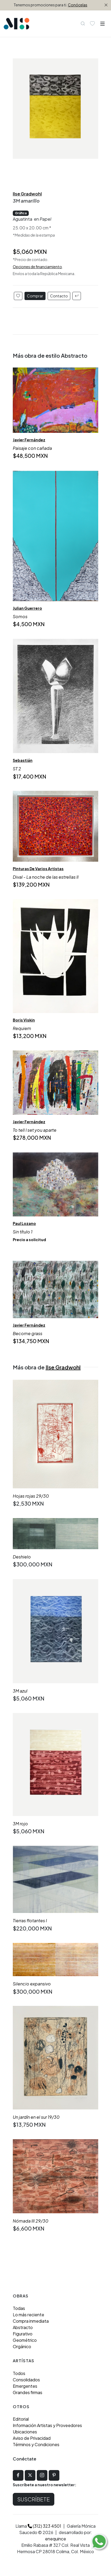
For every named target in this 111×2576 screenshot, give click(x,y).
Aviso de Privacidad (32, 2438)
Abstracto (23, 2327)
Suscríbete (33, 2499)
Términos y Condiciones (36, 2444)
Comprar (35, 295)
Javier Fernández (29, 439)
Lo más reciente (28, 2314)
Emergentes (25, 2386)
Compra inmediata (31, 2321)
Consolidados (26, 2379)
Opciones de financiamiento (37, 266)
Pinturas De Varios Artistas (38, 868)
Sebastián (22, 760)
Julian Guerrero (27, 608)
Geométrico (25, 2340)
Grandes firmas (27, 2392)
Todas (19, 2308)
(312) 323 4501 (44, 2526)
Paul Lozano (24, 1223)
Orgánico (22, 2346)
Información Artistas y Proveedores (47, 2425)
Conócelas (77, 4)
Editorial (21, 2419)
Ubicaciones (25, 2431)
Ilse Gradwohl (27, 193)
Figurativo (22, 2333)
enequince (55, 2538)
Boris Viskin (24, 1020)
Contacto (59, 295)
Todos (19, 2373)
